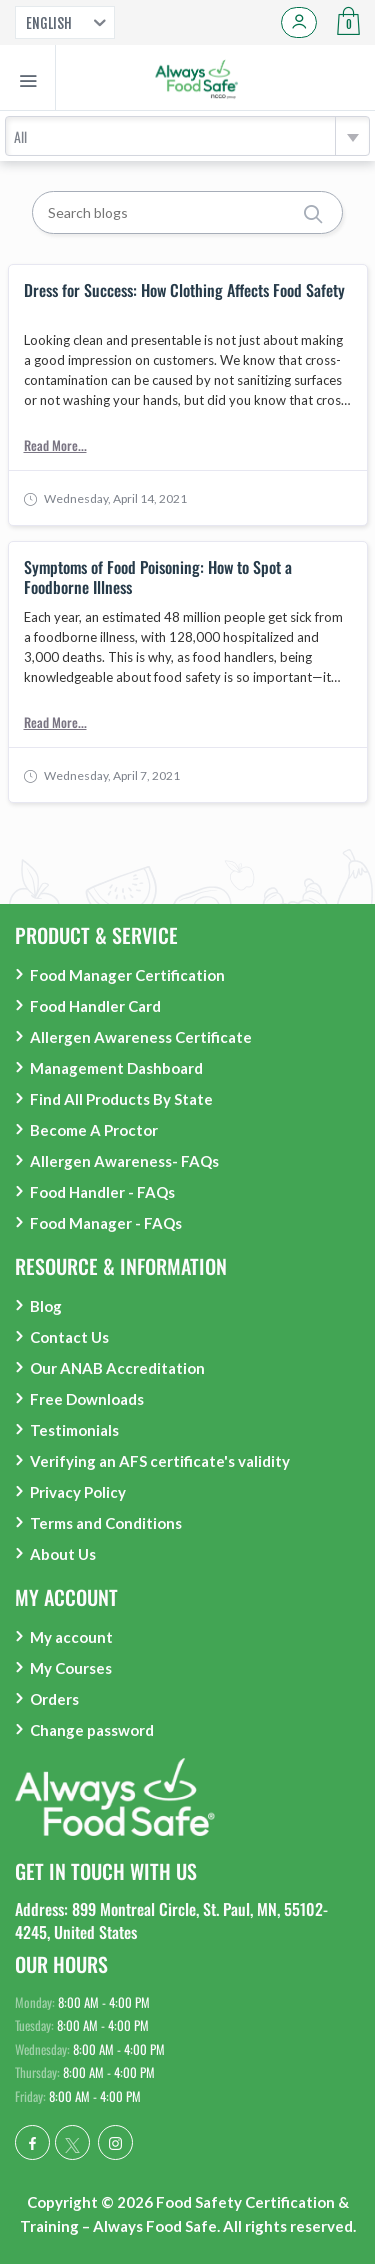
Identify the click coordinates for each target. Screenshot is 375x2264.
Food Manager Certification (127, 975)
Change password (92, 1730)
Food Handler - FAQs (102, 1192)
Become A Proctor (94, 1130)
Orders (54, 1699)
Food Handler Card (95, 1006)
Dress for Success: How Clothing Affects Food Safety (184, 291)
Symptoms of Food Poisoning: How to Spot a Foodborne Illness (158, 577)
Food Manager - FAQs (106, 1223)
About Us (63, 1554)
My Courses (71, 1668)
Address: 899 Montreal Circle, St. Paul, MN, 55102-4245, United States (171, 1920)
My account (71, 1637)
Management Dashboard (116, 1068)
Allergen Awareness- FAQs (124, 1161)
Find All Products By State (121, 1099)
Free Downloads (87, 1399)
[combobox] (187, 136)
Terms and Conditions (106, 1523)
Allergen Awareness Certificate (141, 1037)
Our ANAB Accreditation (117, 1368)
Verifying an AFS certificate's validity (160, 1461)
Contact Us (69, 1337)
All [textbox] (20, 136)
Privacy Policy (78, 1492)
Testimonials (74, 1430)
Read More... (55, 445)
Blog (46, 1306)
